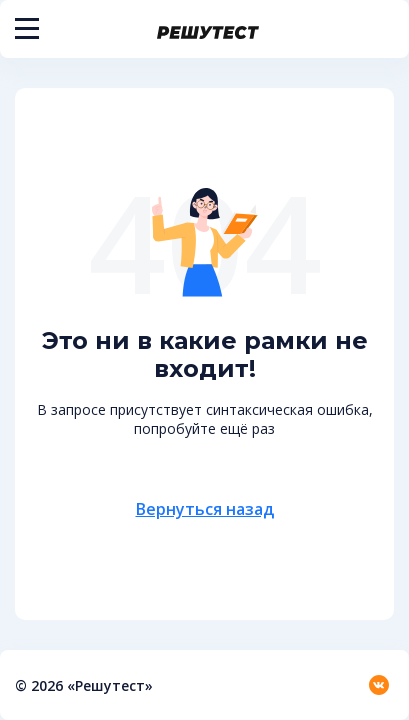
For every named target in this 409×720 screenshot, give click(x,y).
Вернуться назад (205, 509)
